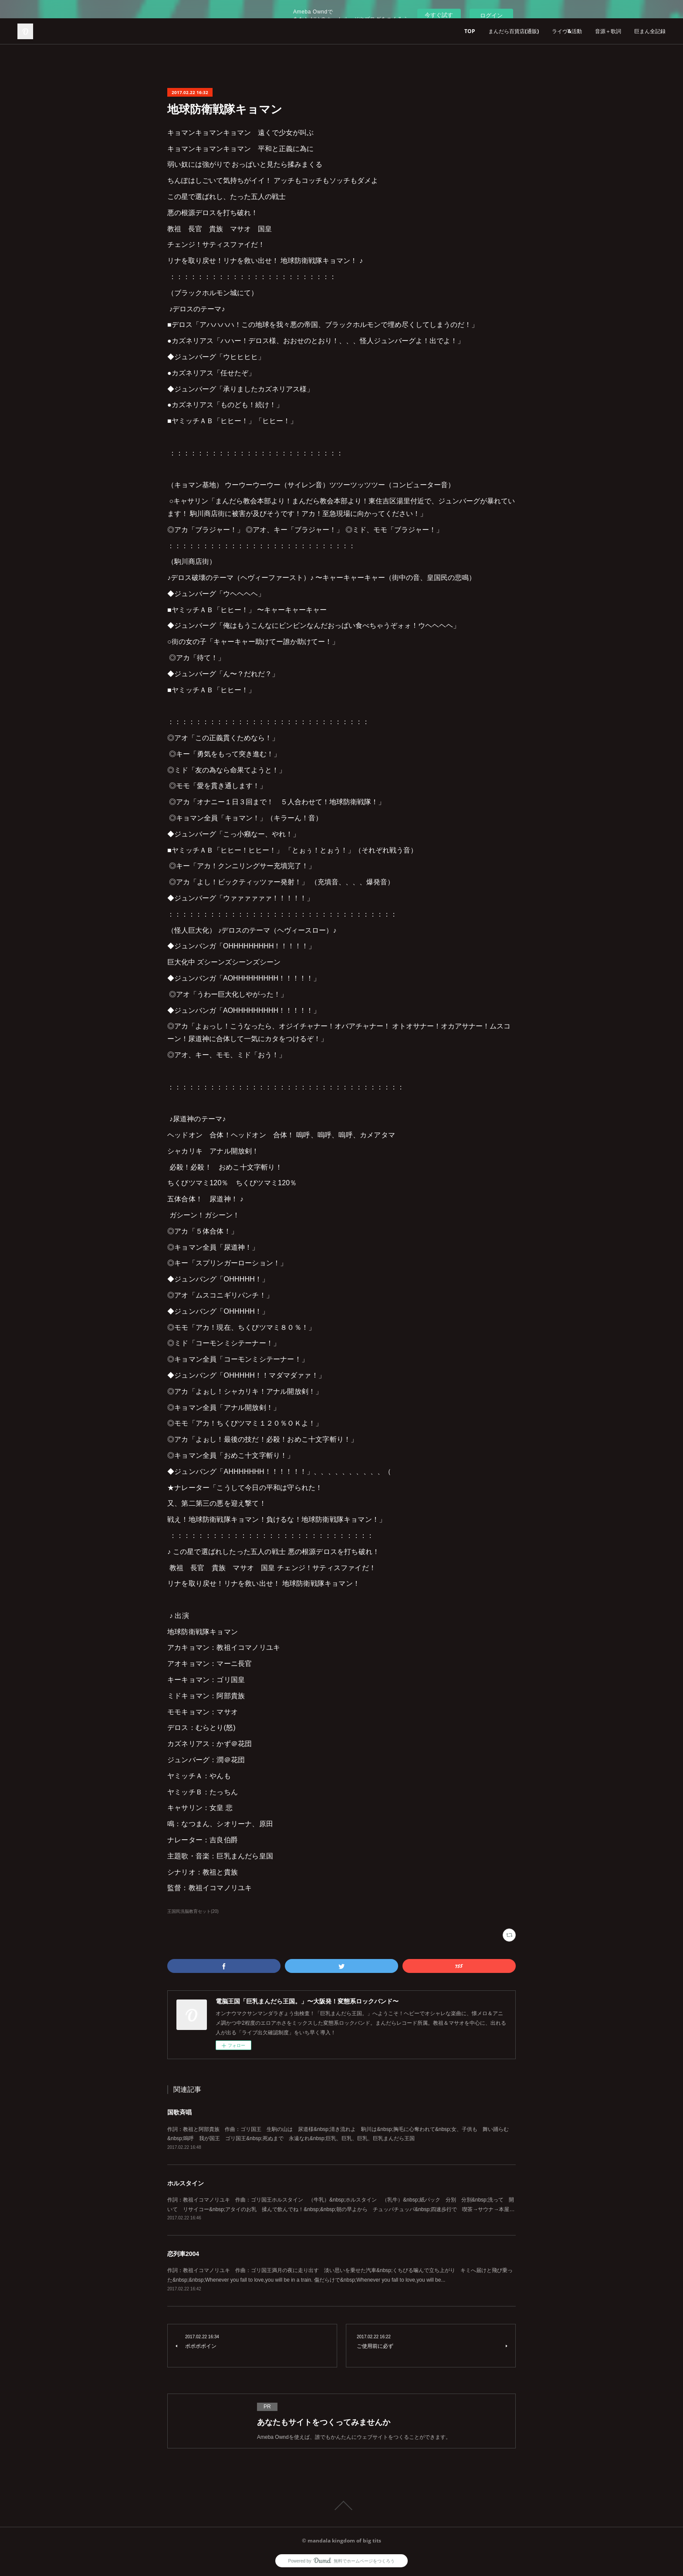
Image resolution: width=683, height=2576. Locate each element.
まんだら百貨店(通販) (513, 31)
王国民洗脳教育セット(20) (193, 1911)
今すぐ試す (439, 15)
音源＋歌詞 (608, 31)
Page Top (341, 2505)
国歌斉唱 (179, 2112)
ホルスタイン (185, 2183)
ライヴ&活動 (567, 31)
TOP (469, 31)
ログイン (491, 15)
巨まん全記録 (650, 31)
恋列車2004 (183, 2253)
